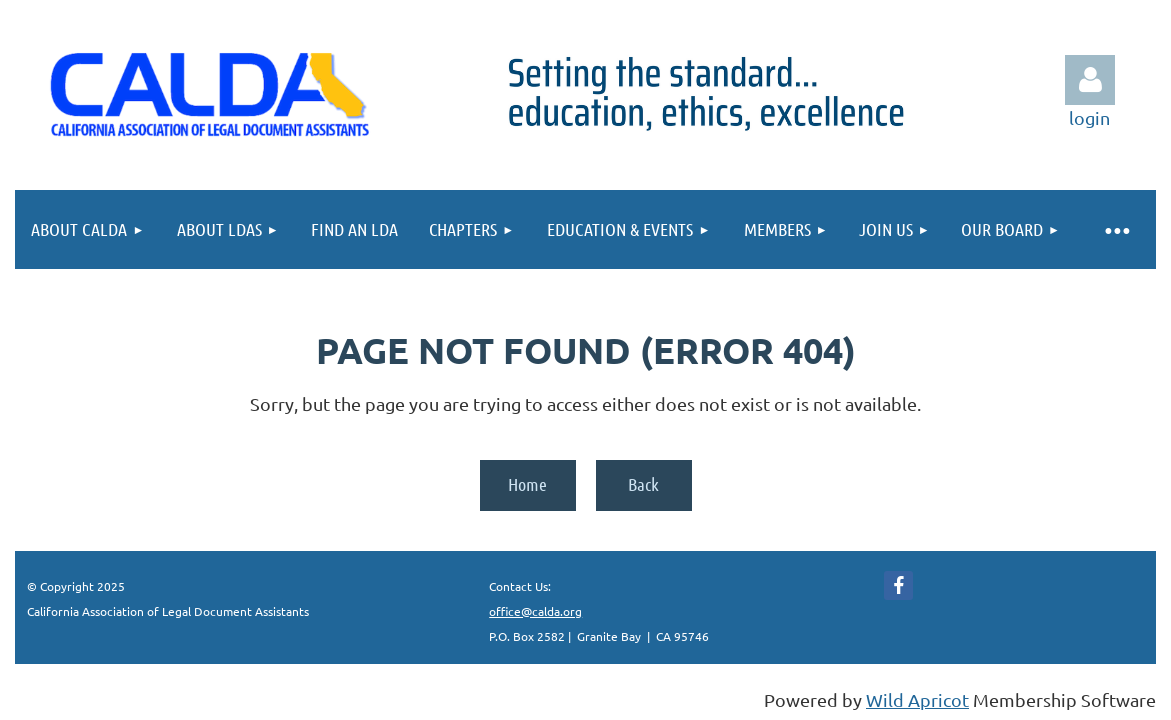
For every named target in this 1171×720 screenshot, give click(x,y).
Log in (1090, 80)
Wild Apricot (917, 699)
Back (643, 484)
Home (527, 484)
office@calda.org (535, 611)
